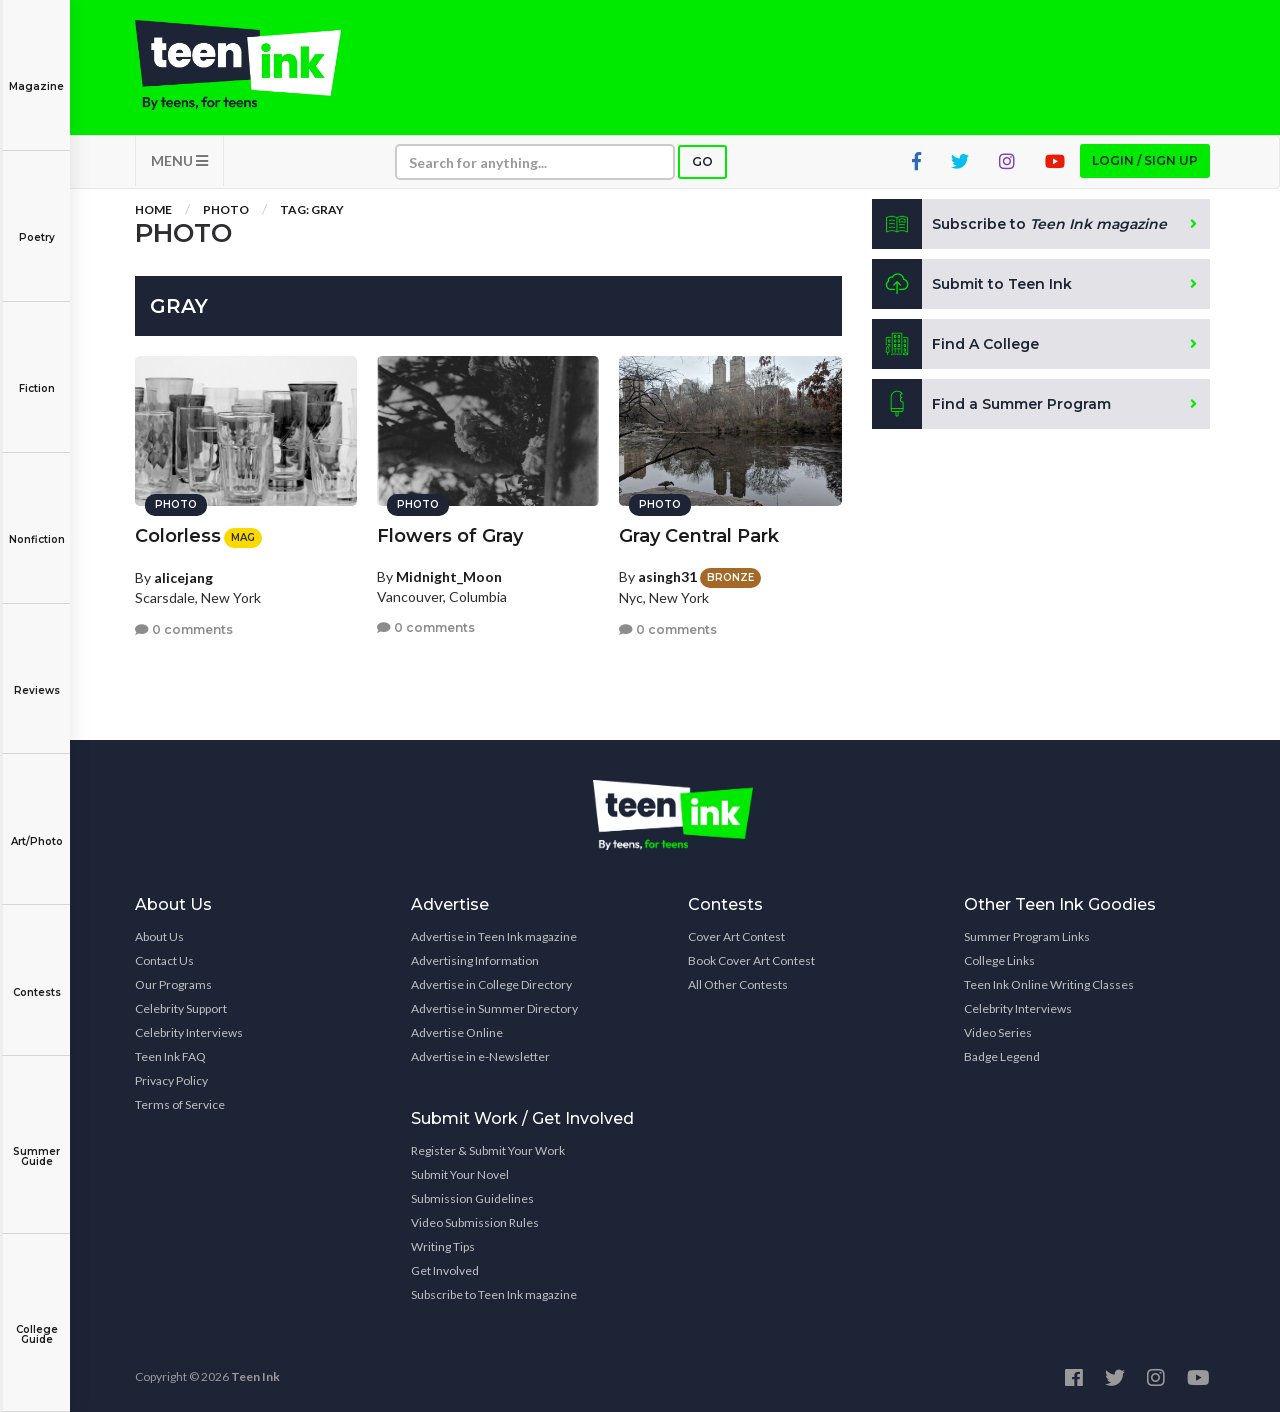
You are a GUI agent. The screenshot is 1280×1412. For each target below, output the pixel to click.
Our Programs (173, 984)
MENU (179, 160)
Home (153, 209)
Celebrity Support (181, 1008)
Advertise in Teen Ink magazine (494, 936)
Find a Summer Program (991, 404)
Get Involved (445, 1270)
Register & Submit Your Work (488, 1150)
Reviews (36, 676)
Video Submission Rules (475, 1222)
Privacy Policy (171, 1080)
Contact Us (164, 960)
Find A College (955, 344)
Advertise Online (457, 1032)
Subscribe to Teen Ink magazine (494, 1294)
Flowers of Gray (450, 536)
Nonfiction (36, 525)
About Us (159, 936)
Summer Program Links (1027, 936)
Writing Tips (443, 1246)
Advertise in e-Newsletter (480, 1056)
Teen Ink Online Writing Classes (1049, 984)
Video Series (998, 1032)
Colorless (178, 536)
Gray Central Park (699, 536)
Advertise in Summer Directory (494, 1008)
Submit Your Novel (460, 1174)
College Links (999, 960)
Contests (36, 978)
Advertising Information (475, 960)
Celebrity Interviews (189, 1032)
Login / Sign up (1145, 160)
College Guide (36, 1320)
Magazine (36, 72)
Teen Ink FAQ (170, 1056)
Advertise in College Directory (491, 984)
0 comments (184, 629)
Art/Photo (36, 827)
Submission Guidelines (472, 1198)
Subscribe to (1019, 224)
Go (702, 161)
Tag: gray (312, 209)
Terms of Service (180, 1104)
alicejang (183, 577)
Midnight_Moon (449, 576)
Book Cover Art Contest (751, 960)
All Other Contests (738, 984)
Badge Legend (1002, 1056)
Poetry (36, 223)
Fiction (36, 374)
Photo (226, 209)
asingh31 (667, 576)
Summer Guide (36, 1142)
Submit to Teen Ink (972, 284)
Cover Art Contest (736, 936)
